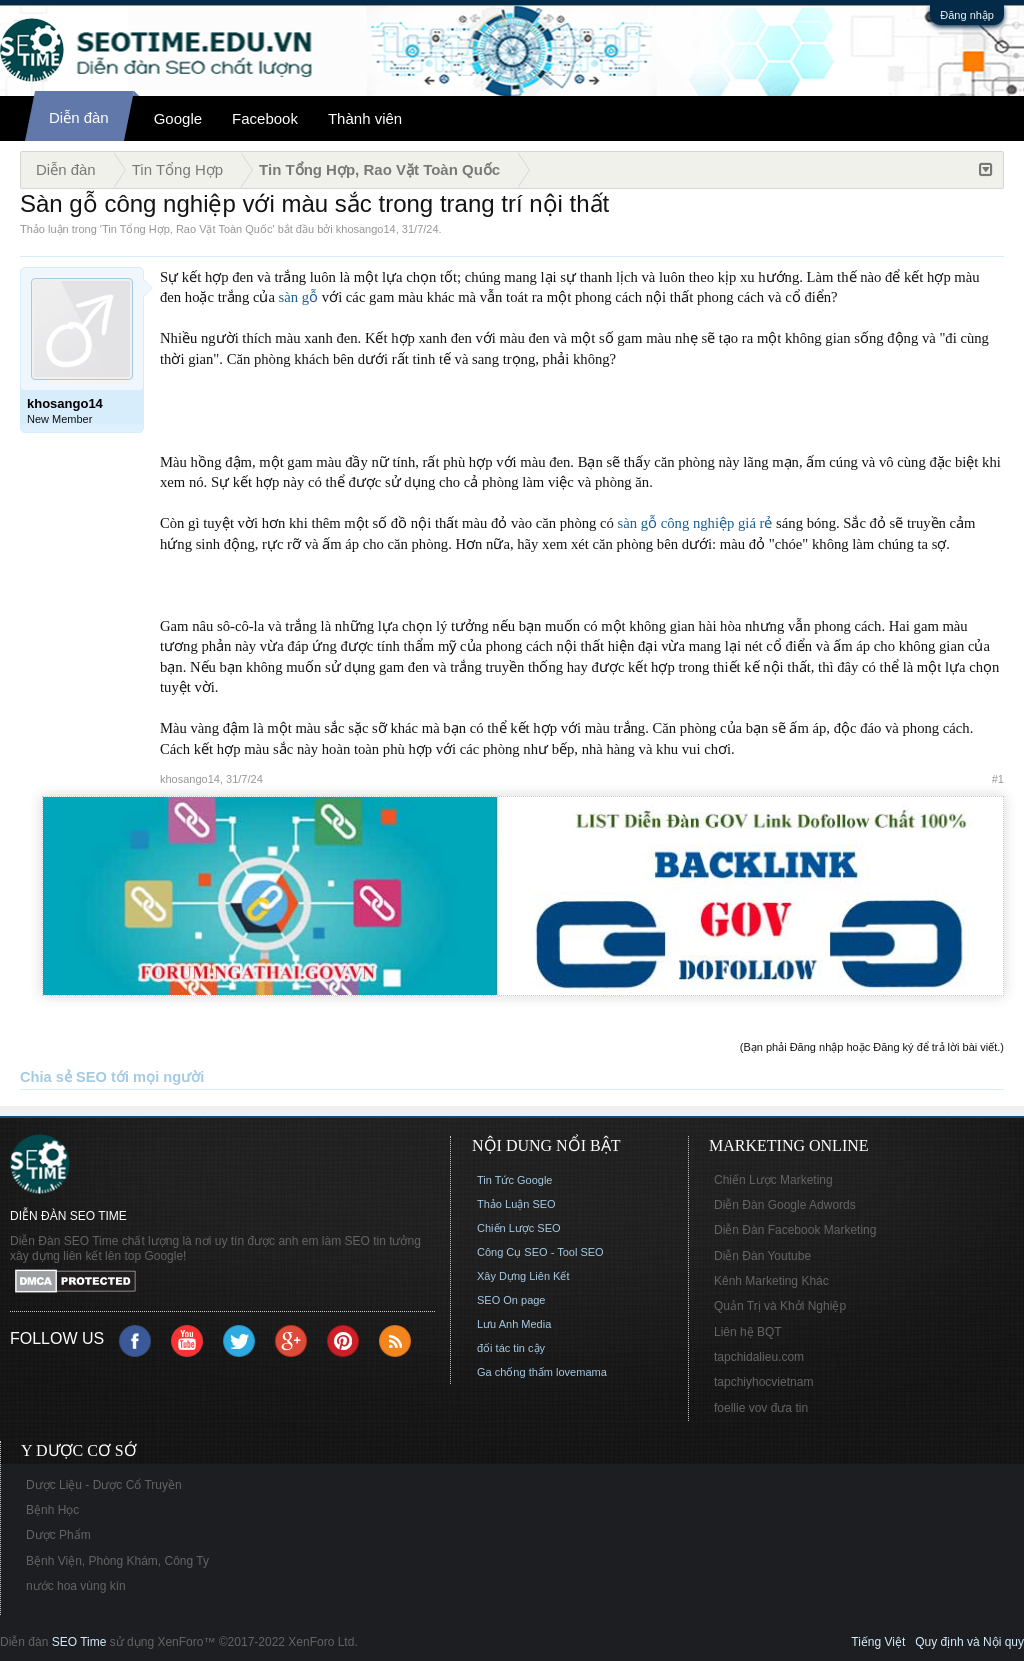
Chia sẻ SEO (63, 1077)
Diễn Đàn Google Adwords (785, 1205)
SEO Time (79, 1642)
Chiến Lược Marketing (773, 1180)
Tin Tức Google (514, 1180)
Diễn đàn (79, 117)
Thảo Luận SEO (516, 1204)
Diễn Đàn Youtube (762, 1256)
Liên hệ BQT (748, 1332)
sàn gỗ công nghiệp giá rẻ (695, 523)
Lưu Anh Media (514, 1324)
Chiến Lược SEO (519, 1228)
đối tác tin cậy (511, 1348)
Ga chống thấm (515, 1372)
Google (178, 118)
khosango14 (366, 229)
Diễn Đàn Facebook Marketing (795, 1230)
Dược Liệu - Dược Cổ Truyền (104, 1485)
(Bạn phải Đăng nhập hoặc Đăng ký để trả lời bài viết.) (872, 1047)
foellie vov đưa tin (761, 1408)
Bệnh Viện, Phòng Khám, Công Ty (117, 1561)
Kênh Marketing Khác (771, 1281)
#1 (998, 779)
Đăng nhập (967, 15)
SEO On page (511, 1300)
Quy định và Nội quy (969, 1642)
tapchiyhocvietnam (763, 1382)
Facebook (265, 118)
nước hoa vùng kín (76, 1586)
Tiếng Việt (878, 1642)
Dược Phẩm (58, 1535)
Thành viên (365, 118)
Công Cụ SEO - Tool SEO (540, 1252)
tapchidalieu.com (759, 1357)
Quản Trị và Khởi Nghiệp (780, 1306)
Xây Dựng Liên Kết (523, 1276)
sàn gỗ (299, 297)
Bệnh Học (52, 1510)
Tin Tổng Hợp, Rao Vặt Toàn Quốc (187, 229)
